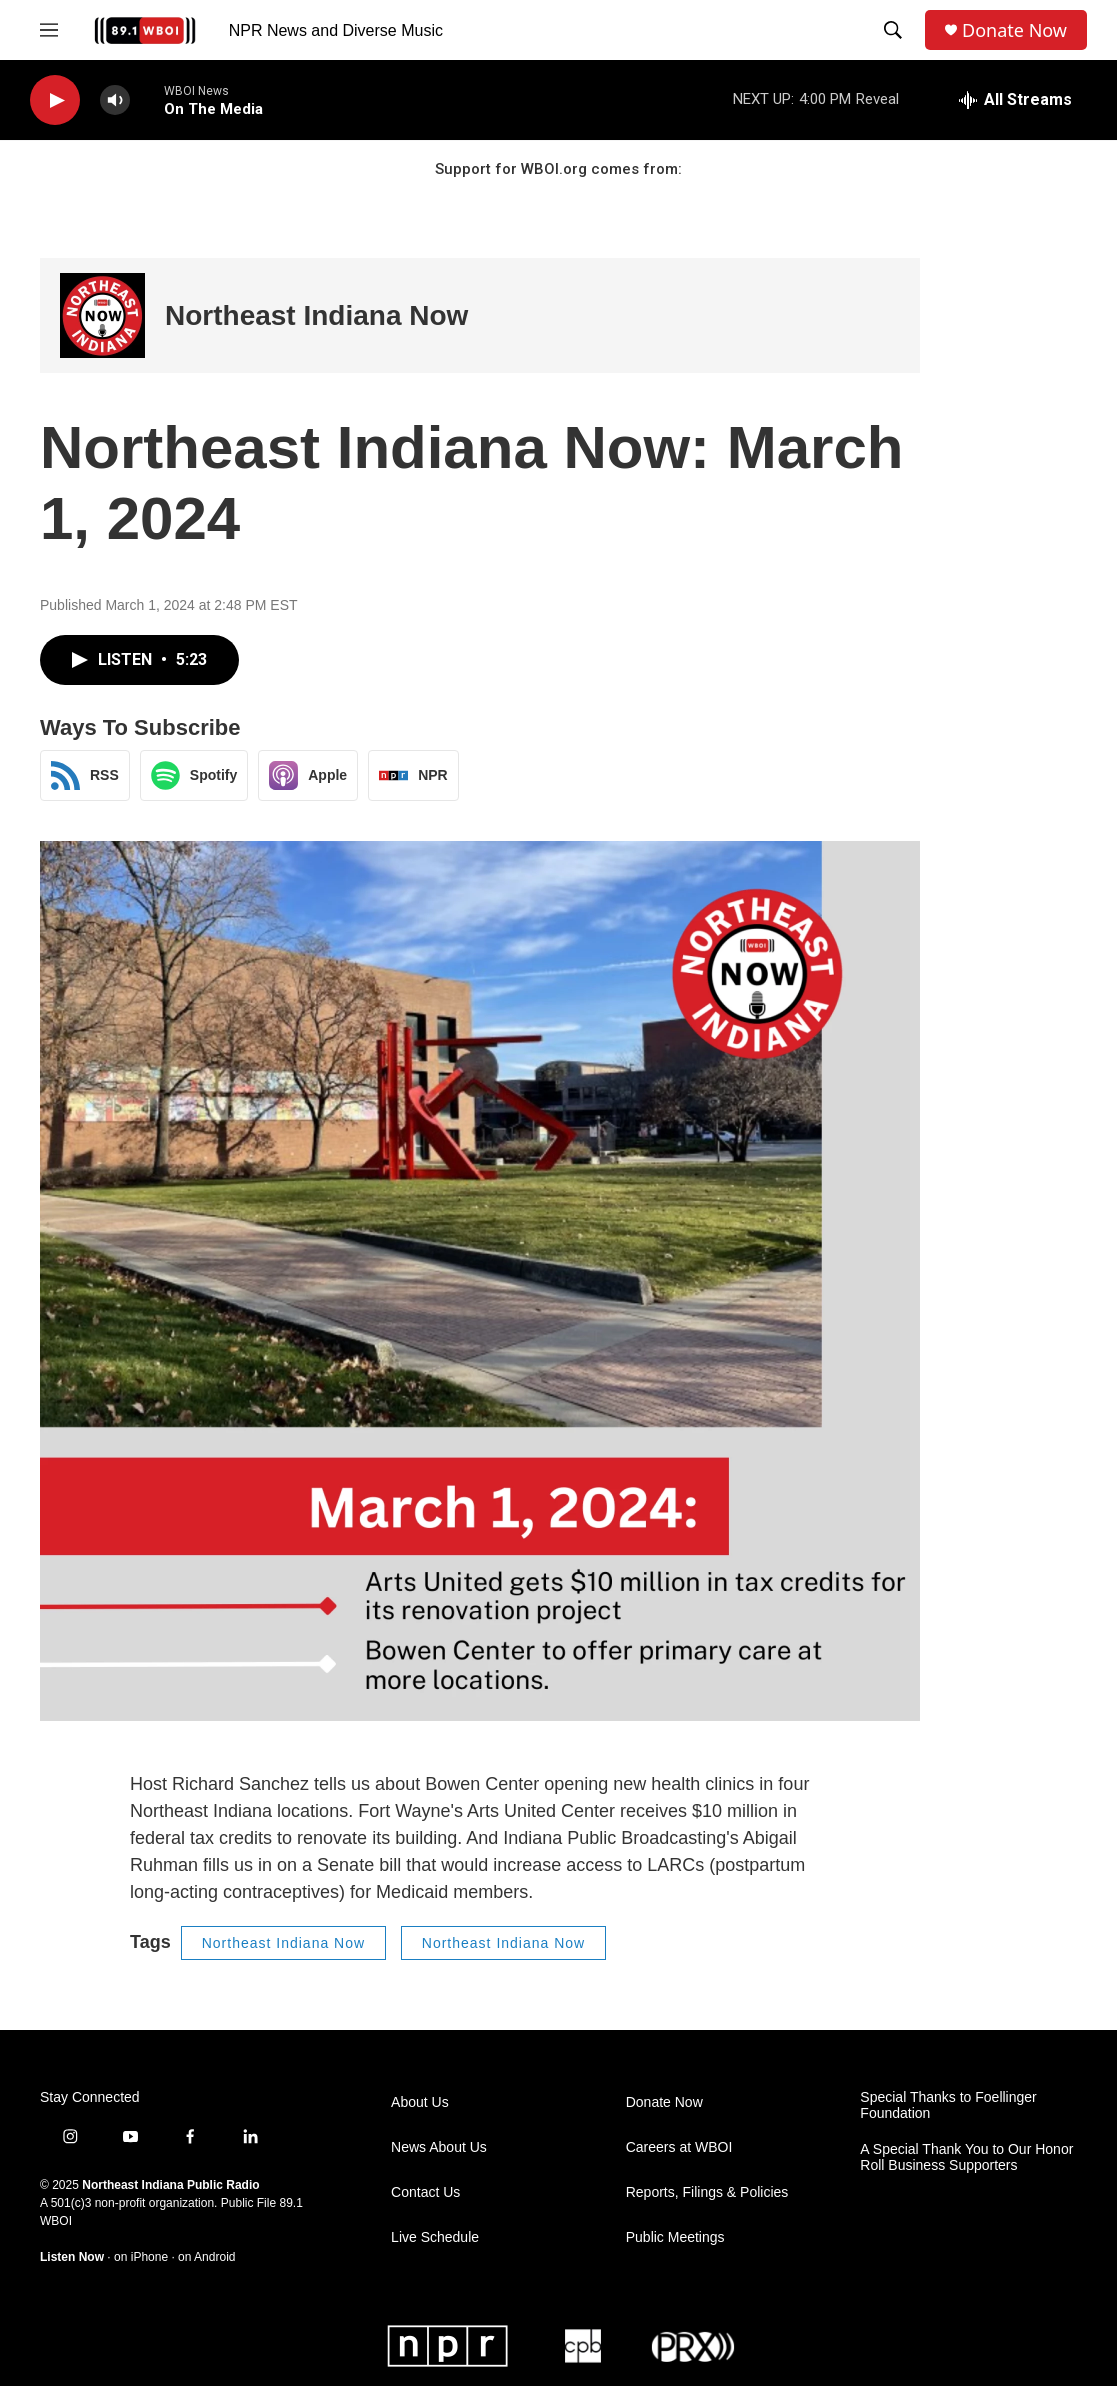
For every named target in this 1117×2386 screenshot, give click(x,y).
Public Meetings (675, 2237)
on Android (206, 2257)
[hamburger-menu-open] (49, 30)
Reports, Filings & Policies (707, 2192)
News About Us (439, 2147)
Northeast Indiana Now (316, 315)
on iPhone (141, 2257)
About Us (420, 2102)
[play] (55, 100)
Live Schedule (435, 2237)
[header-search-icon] (893, 30)
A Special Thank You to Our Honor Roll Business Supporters (966, 2157)
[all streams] (1015, 100)
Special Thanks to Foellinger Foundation (948, 2105)
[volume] (115, 100)
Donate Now (1014, 30)
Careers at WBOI (679, 2147)
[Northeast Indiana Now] (102, 315)
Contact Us (425, 2192)
